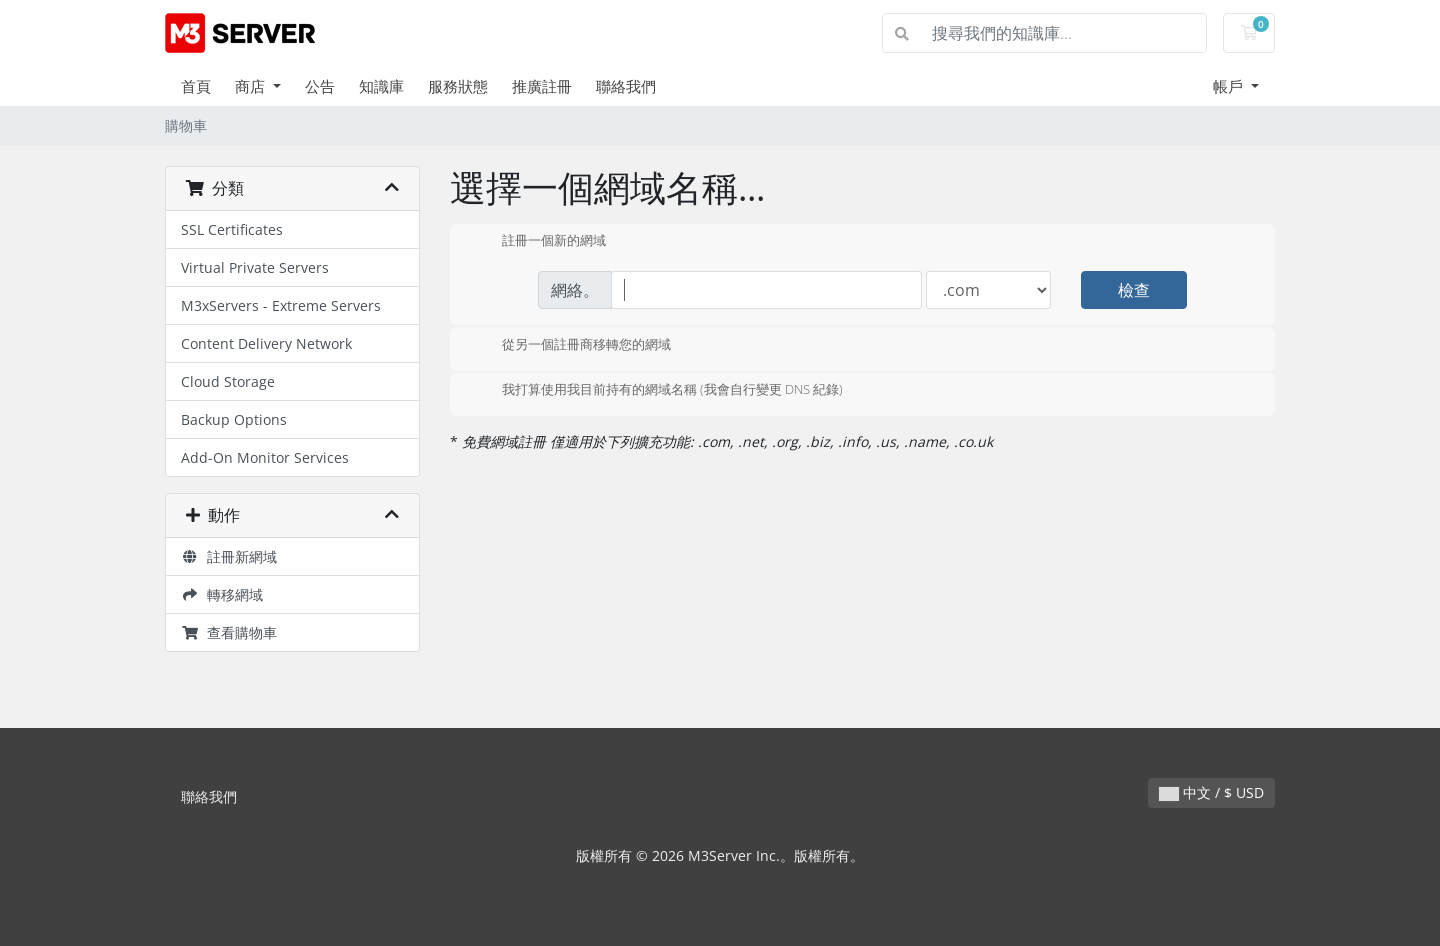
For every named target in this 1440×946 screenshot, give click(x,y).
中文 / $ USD (1211, 792)
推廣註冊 (542, 86)
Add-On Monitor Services (265, 457)
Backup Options (234, 419)
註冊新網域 (229, 556)
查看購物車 (229, 632)
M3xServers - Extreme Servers (281, 305)
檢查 (1134, 290)
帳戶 (1230, 86)
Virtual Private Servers (255, 267)
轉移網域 (222, 594)
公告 (320, 86)
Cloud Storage (228, 381)
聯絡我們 (626, 86)
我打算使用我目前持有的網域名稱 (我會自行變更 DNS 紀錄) (656, 391)
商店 (252, 86)
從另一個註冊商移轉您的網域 (570, 346)
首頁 (196, 86)
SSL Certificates (232, 229)
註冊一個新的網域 (538, 242)
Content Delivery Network (266, 343)
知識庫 (381, 86)
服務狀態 (458, 86)
